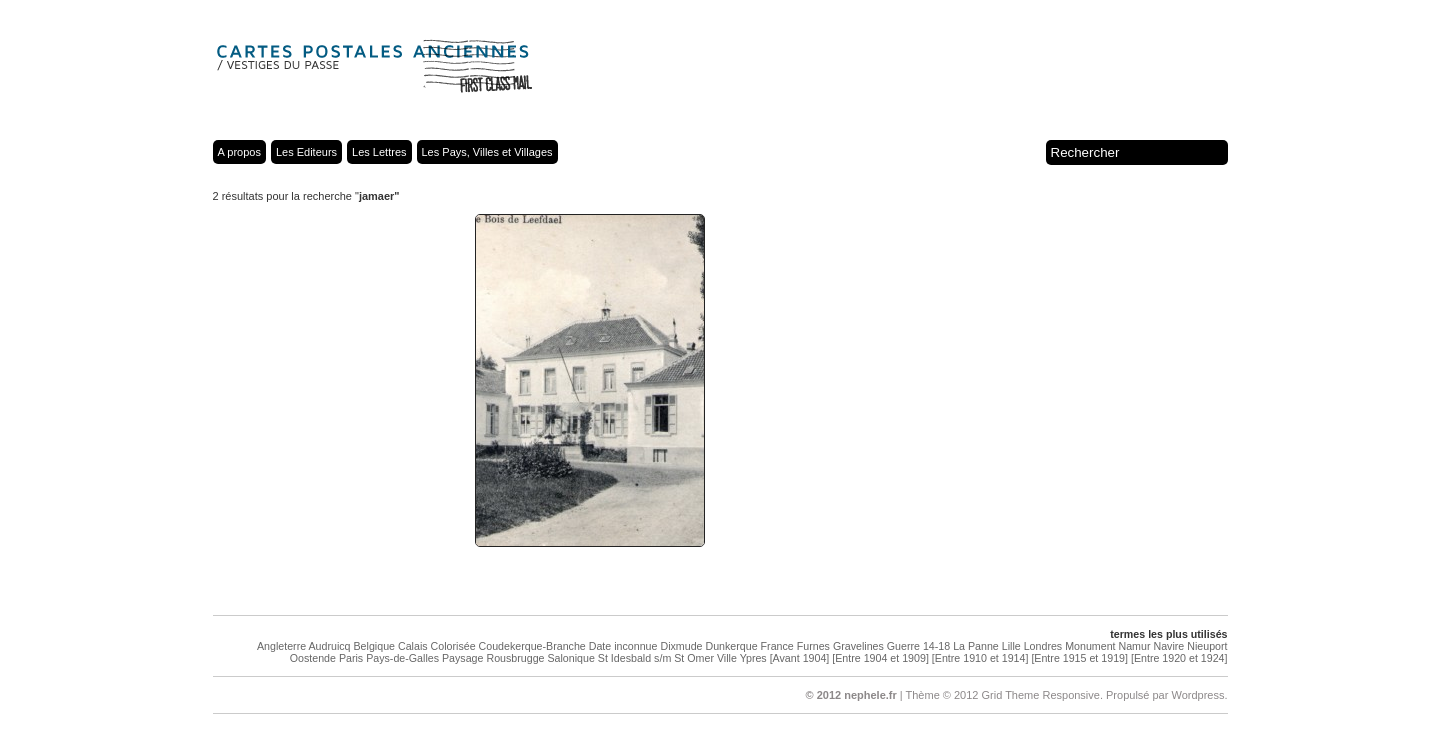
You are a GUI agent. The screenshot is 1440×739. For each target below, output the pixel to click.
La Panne (976, 646)
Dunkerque (731, 646)
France (777, 646)
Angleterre (281, 646)
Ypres (753, 658)
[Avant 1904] (800, 658)
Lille (1011, 646)
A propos (239, 152)
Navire (1168, 646)
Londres (1043, 646)
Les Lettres (379, 152)
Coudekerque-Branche (532, 646)
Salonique (570, 658)
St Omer (694, 658)
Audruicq (329, 646)
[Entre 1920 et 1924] (1179, 658)
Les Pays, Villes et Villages (487, 152)
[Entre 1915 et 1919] (1079, 658)
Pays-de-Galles (402, 658)
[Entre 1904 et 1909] (880, 658)
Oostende (313, 658)
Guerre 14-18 (918, 646)
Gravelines (858, 646)
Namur (1135, 646)
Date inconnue (623, 646)
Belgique (374, 646)
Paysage (462, 658)
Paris (351, 658)
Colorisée (453, 646)
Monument (1090, 646)
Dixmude (681, 646)
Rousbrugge (515, 658)
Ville (727, 658)
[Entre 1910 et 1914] (980, 658)
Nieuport (1207, 646)
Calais (413, 646)
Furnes (813, 646)
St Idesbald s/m (634, 658)
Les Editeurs (306, 152)
